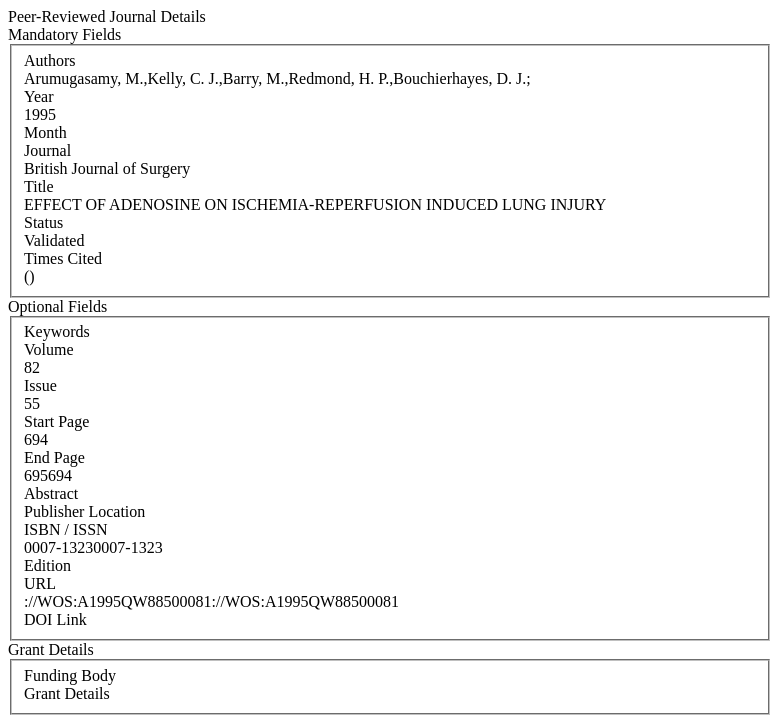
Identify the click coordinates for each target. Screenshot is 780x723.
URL (40, 583)
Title (39, 186)
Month (45, 132)
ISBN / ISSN (66, 529)
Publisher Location (84, 511)
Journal (47, 150)
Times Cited (63, 258)
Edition (47, 565)
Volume (48, 349)
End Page (54, 457)
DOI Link (55, 619)
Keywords (57, 331)
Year (38, 96)
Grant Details (67, 693)
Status (43, 222)
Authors (50, 60)
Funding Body (70, 675)
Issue (40, 385)
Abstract (51, 493)
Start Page (56, 421)
